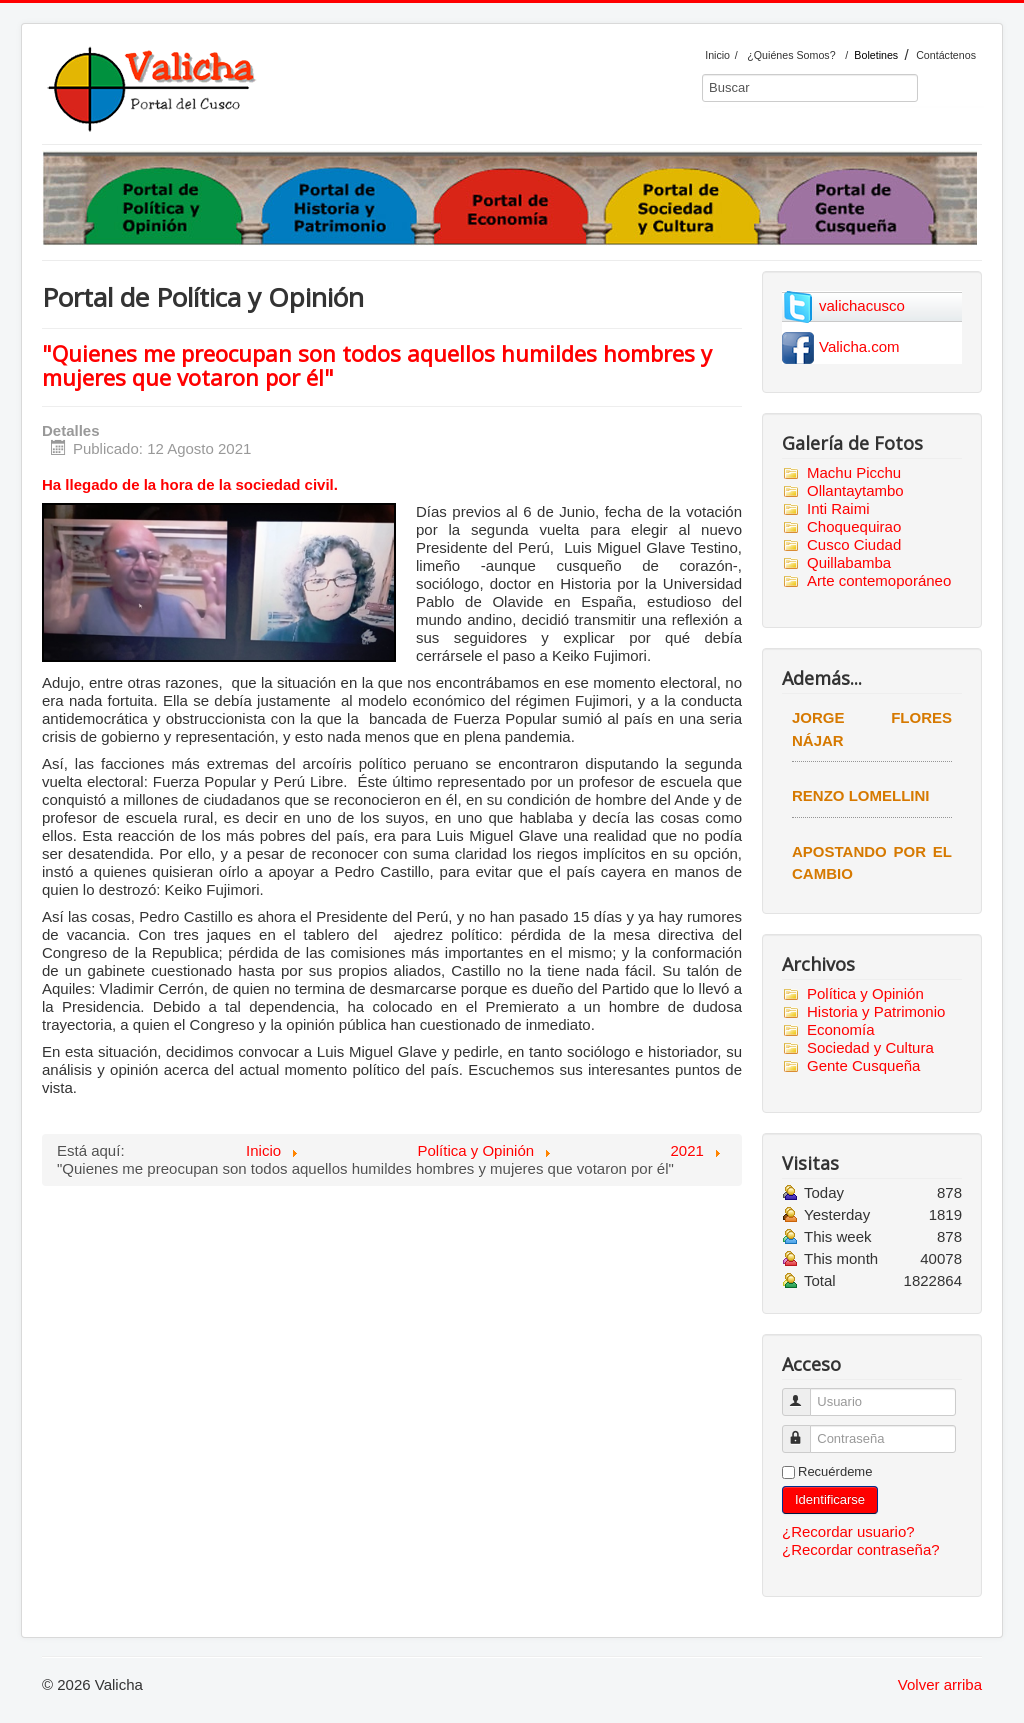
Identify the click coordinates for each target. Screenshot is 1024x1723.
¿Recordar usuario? (848, 1531)
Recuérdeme (835, 1471)
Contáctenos (946, 55)
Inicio (717, 55)
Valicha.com (859, 346)
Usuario (805, 1393)
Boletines (876, 55)
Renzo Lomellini (861, 795)
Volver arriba (940, 1684)
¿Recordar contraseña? (861, 1549)
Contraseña (805, 1430)
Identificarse (830, 1499)
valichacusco (862, 305)
